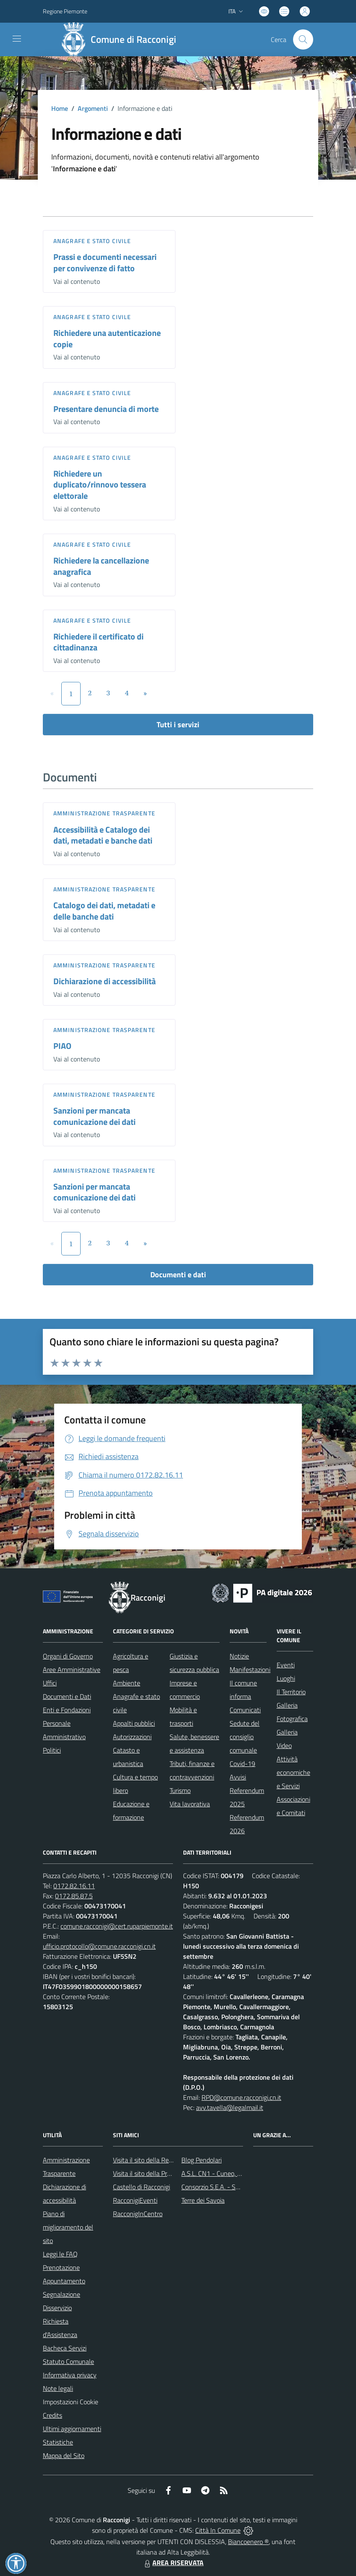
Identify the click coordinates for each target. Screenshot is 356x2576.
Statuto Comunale (68, 2361)
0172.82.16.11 (74, 1886)
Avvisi (238, 1777)
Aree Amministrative (71, 1669)
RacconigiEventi (135, 2200)
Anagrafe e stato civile (92, 240)
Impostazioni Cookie (70, 2402)
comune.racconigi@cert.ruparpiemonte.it (116, 1926)
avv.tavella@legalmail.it (229, 2107)
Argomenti (93, 108)
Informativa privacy (70, 2375)
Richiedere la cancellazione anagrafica (101, 566)
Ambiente (126, 1683)
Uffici (50, 1683)
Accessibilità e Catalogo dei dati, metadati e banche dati (102, 835)
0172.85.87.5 (74, 1896)
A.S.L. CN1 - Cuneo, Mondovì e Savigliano (238, 2173)
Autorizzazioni (132, 1737)
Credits (52, 2415)
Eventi (286, 1665)
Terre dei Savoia (203, 2200)
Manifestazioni (250, 1669)
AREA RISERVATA (173, 2563)
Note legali (58, 2388)
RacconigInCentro (137, 2214)
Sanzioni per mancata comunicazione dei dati (94, 1116)
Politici (52, 1750)
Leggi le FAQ (60, 2254)
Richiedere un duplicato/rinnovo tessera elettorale (99, 484)
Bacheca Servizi (64, 2348)
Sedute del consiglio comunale (244, 1736)
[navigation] (17, 39)
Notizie (239, 1656)
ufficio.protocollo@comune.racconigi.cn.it (99, 1946)
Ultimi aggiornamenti (72, 2429)
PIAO (62, 1045)
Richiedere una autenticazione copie (107, 338)
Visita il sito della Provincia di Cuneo (162, 2173)
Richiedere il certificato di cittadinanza (98, 642)
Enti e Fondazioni (67, 1710)
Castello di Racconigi (141, 2187)
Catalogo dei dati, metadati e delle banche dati (104, 911)
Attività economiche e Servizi (293, 1772)
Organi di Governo (68, 1656)
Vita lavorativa (190, 1804)
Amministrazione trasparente (104, 813)
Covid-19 (242, 1763)
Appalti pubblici (134, 1723)
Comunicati (245, 1710)
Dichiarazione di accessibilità (104, 981)
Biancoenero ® (248, 2542)
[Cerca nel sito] (303, 39)
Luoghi (286, 1678)
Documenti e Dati (67, 1696)
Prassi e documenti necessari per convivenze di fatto (105, 262)
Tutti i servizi (178, 724)
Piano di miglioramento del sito (68, 2227)
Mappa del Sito (63, 2455)
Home (59, 108)
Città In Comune (218, 2530)
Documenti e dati (178, 1274)
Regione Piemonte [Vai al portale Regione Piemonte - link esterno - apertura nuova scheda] (65, 11)
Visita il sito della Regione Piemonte (162, 2160)
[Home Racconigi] (121, 39)
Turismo (180, 1790)
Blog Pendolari (201, 2160)
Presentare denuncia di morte (106, 408)
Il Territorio (291, 1692)
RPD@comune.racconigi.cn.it (241, 2097)
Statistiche (58, 2442)
